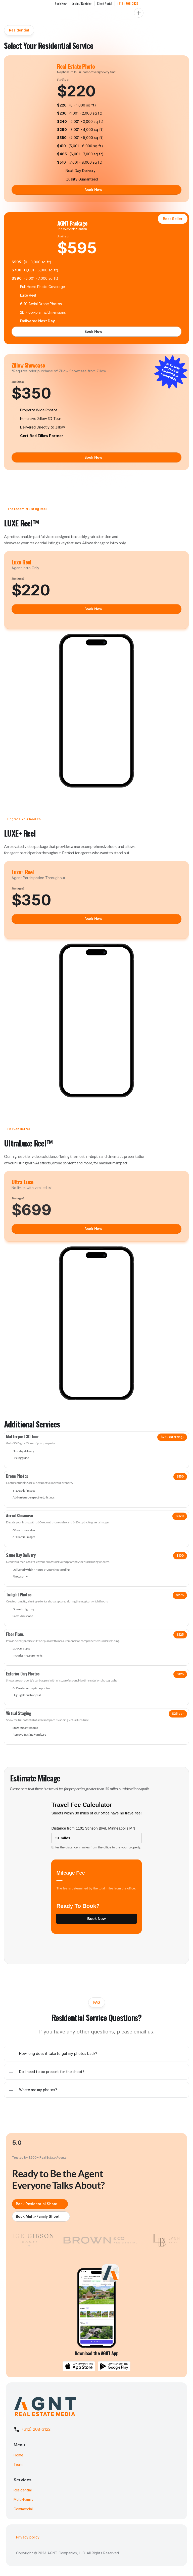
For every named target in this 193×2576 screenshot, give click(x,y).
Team (18, 2464)
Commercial (23, 2509)
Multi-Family (23, 2499)
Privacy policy (27, 2537)
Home (18, 2455)
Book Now (61, 3)
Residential (23, 2490)
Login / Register (82, 3)
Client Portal (104, 3)
